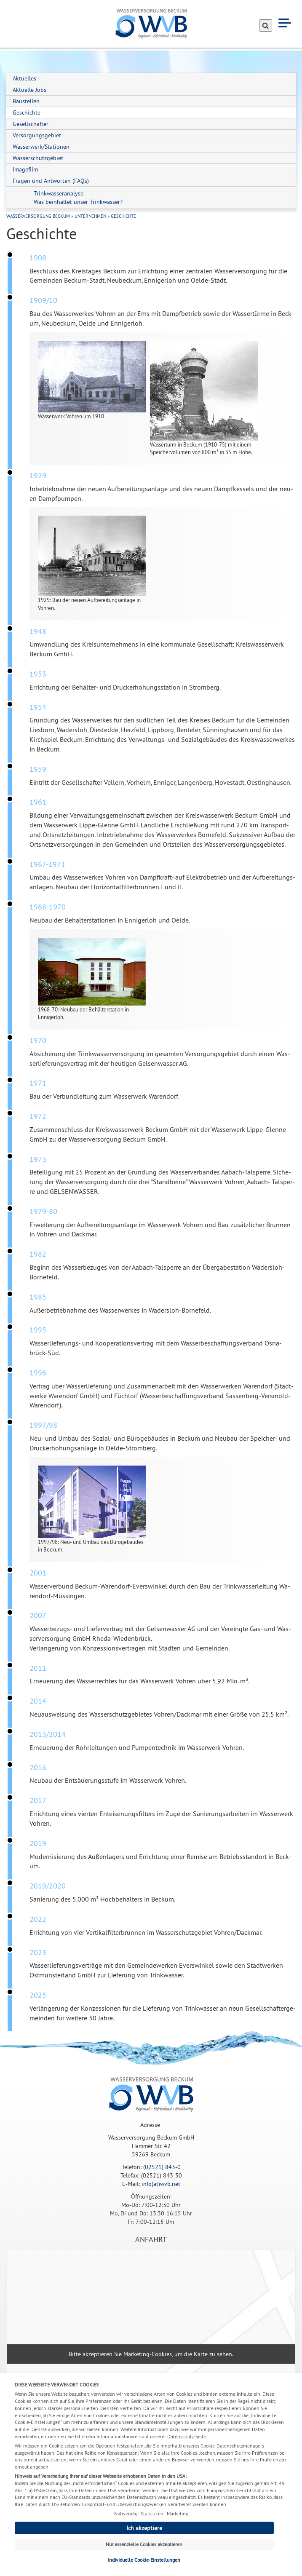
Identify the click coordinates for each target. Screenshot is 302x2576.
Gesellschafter (30, 124)
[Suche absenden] (265, 25)
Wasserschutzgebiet (38, 158)
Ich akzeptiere (144, 2528)
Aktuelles (24, 78)
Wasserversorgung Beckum (38, 216)
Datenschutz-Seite (186, 2436)
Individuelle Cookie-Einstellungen (144, 2560)
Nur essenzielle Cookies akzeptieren (144, 2544)
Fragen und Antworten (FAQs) (51, 181)
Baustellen (26, 101)
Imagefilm (25, 169)
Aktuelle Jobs (29, 90)
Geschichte (26, 112)
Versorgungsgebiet (37, 135)
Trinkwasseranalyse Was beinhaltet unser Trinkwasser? (78, 198)
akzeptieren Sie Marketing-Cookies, (128, 2354)
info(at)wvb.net (161, 2184)
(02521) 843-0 (162, 2167)
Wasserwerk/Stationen (41, 146)
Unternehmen (90, 216)
